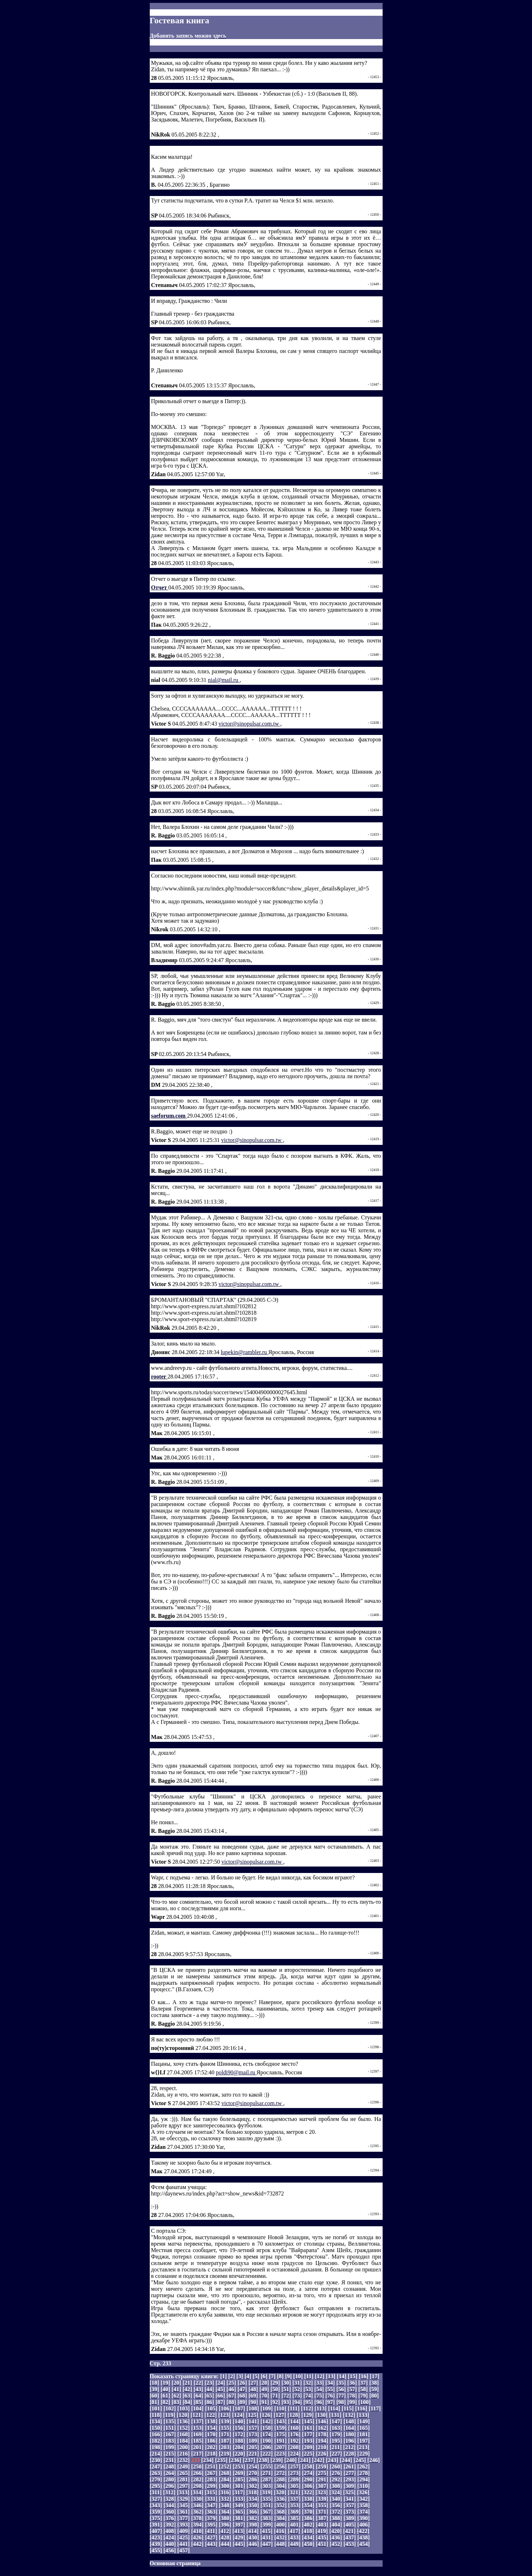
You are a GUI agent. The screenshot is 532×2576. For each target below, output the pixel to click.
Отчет (159, 587)
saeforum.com (169, 1116)
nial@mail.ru (224, 680)
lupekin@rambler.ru (244, 1352)
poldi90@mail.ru (236, 2072)
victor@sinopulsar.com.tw (250, 724)
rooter (159, 1376)
